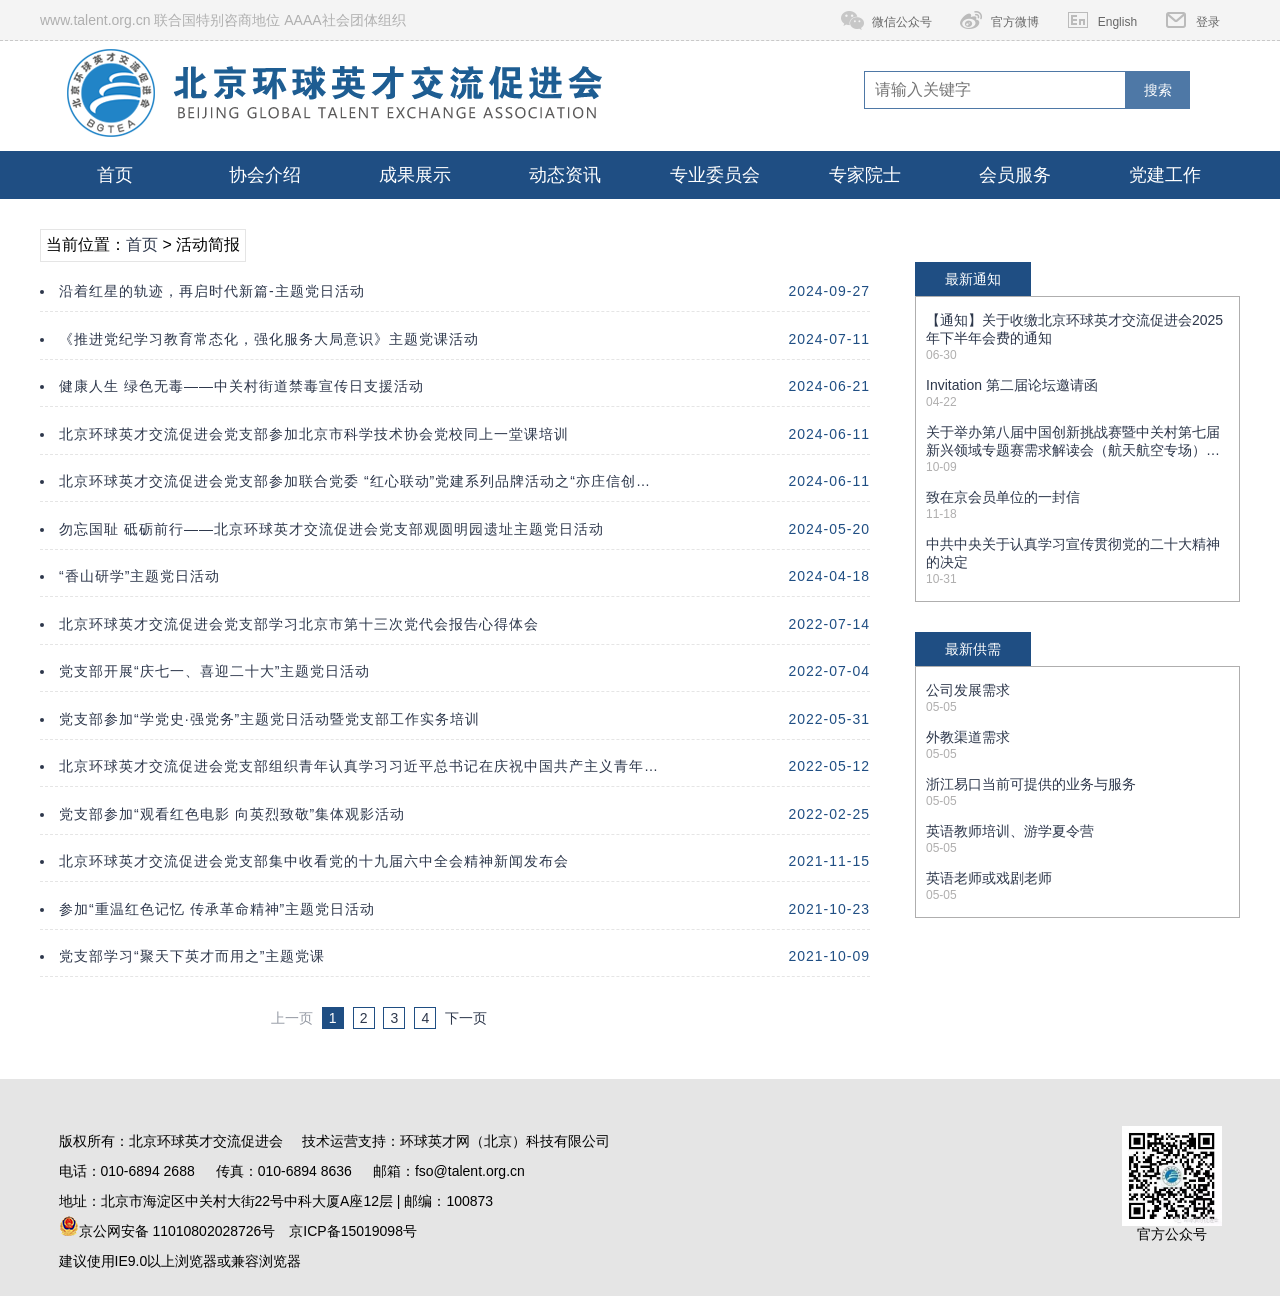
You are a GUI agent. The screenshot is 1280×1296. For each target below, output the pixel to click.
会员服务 (1015, 175)
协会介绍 (265, 175)
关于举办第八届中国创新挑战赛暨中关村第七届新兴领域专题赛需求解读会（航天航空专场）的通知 (1073, 442)
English (1117, 22)
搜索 (1158, 90)
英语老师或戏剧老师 (989, 878)
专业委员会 (715, 175)
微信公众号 (902, 22)
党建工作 (1165, 175)
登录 (1208, 22)
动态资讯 (565, 175)
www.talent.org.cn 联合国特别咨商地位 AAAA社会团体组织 (223, 20)
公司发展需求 (968, 690)
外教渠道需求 (968, 737)
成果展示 (415, 175)
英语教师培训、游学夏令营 (1010, 831)
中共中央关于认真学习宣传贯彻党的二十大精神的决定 (1073, 553)
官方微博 (1015, 22)
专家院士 (865, 175)
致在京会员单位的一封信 (1003, 497)
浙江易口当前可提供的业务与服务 (1031, 784)
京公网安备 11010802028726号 (167, 1227)
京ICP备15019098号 (353, 1231)
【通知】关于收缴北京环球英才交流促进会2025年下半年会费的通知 (1074, 329)
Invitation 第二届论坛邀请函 (1012, 385)
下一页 (466, 1018)
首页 (115, 175)
